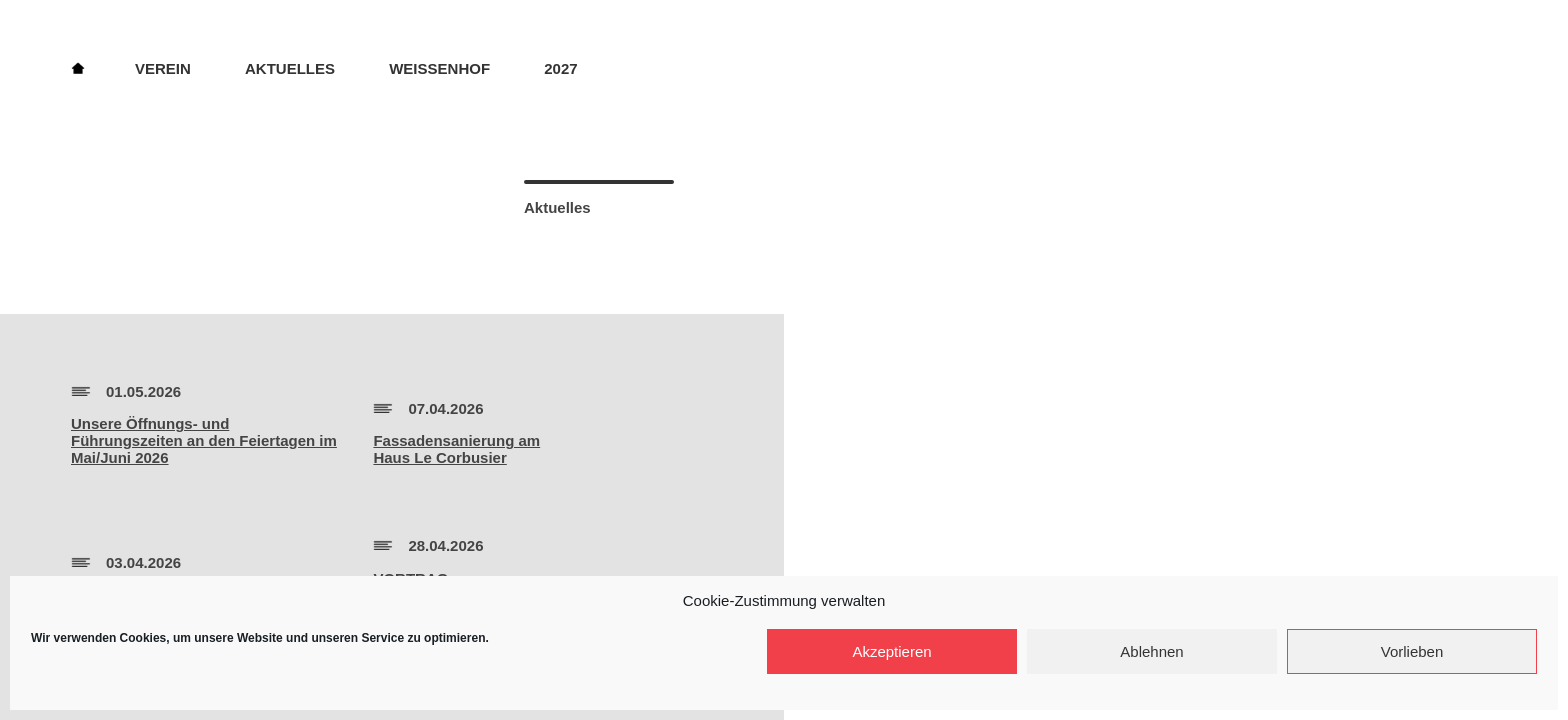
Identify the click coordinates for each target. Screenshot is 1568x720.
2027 (560, 68)
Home (78, 67)
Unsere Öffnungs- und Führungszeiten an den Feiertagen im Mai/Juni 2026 (204, 440)
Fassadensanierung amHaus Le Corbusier (456, 449)
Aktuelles (290, 68)
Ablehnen (1151, 651)
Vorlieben (1412, 651)
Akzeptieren (891, 651)
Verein (163, 68)
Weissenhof (439, 68)
